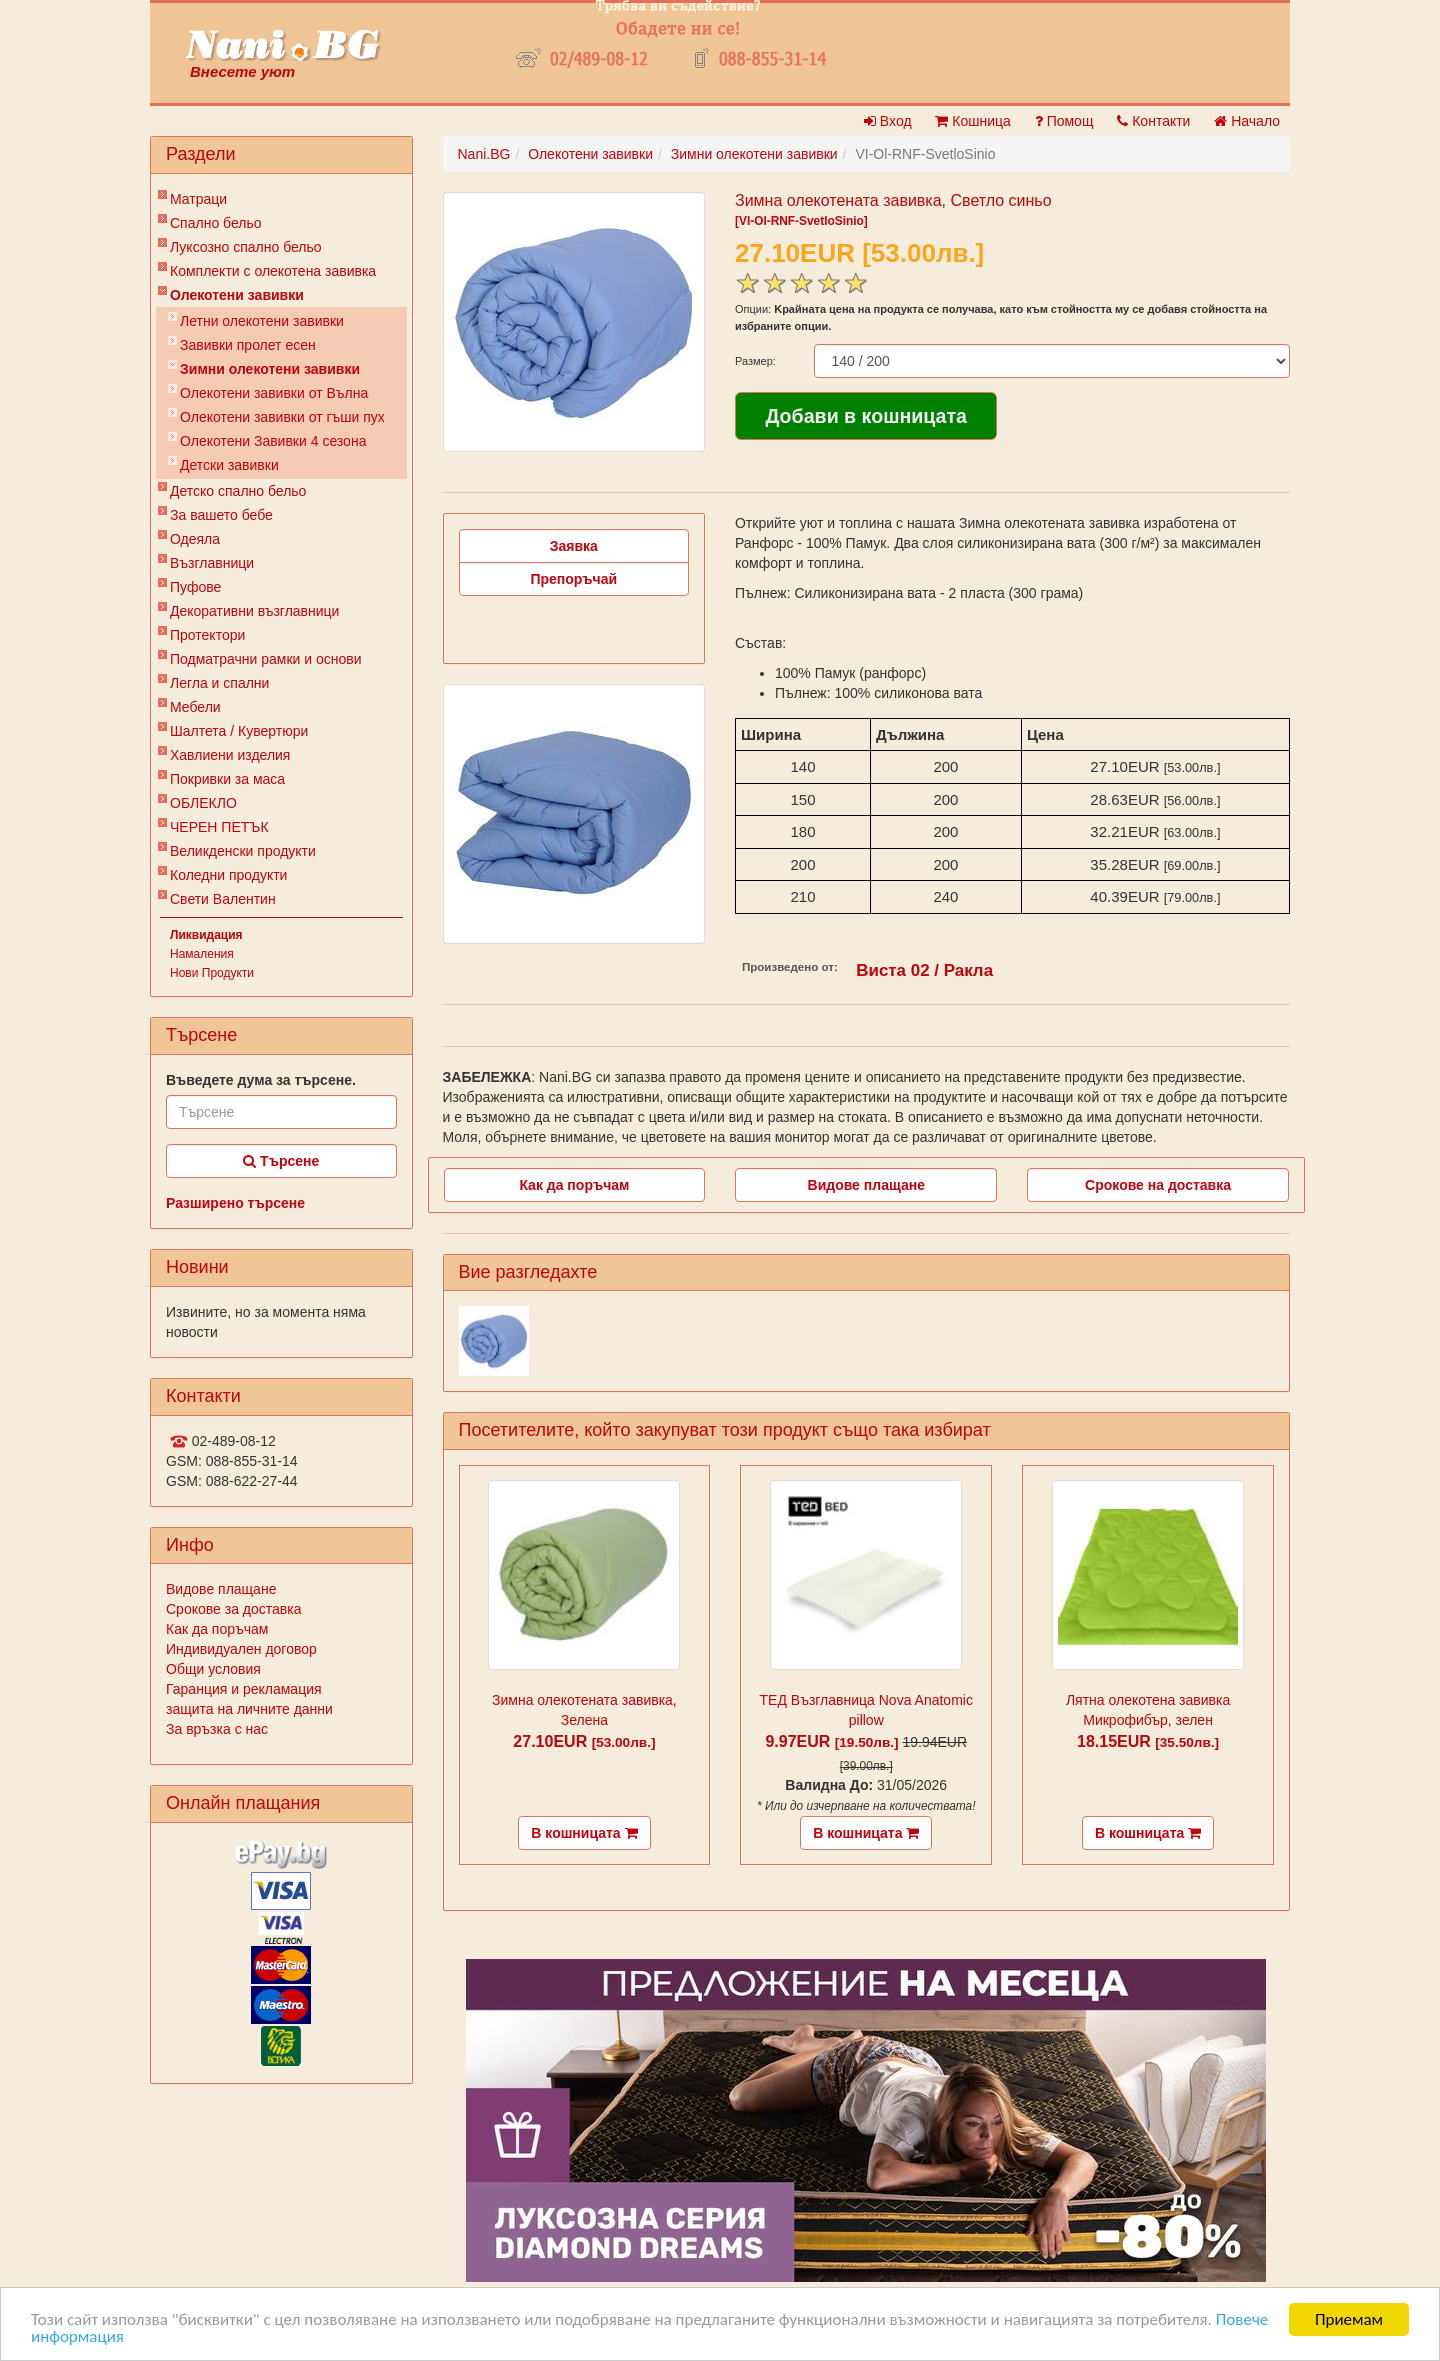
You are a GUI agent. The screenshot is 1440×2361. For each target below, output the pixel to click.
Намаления (202, 954)
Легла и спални (219, 683)
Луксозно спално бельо (246, 247)
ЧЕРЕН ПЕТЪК (219, 827)
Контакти (1153, 121)
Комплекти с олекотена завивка (273, 271)
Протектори (207, 635)
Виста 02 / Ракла (924, 970)
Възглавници (212, 563)
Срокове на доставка (1158, 1185)
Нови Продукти (212, 973)
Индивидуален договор (241, 1649)
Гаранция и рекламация (244, 1689)
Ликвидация (206, 935)
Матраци (198, 199)
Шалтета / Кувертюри (239, 731)
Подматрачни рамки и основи (266, 659)
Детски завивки (229, 465)
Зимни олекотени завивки (270, 369)
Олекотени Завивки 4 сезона (273, 441)
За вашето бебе (221, 515)
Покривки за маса (227, 779)
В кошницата (584, 1833)
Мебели (195, 707)
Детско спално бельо (238, 491)
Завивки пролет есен (248, 345)
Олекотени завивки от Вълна (274, 393)
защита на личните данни (249, 1709)
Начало (1247, 121)
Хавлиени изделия (230, 755)
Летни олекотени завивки (262, 321)
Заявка (574, 546)
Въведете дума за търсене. (261, 1080)
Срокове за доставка (233, 1609)
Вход (888, 121)
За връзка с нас (217, 1729)
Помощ (1064, 121)
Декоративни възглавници (254, 611)
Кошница (972, 121)
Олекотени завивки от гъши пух (282, 417)
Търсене (281, 1161)
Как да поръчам (217, 1629)
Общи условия (213, 1669)
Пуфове (195, 587)
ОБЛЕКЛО (203, 803)
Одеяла (195, 539)
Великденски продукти (243, 851)
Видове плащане (221, 1589)
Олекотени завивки (237, 295)
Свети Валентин (223, 899)
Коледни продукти (228, 875)
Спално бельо (216, 223)
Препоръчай (573, 579)
